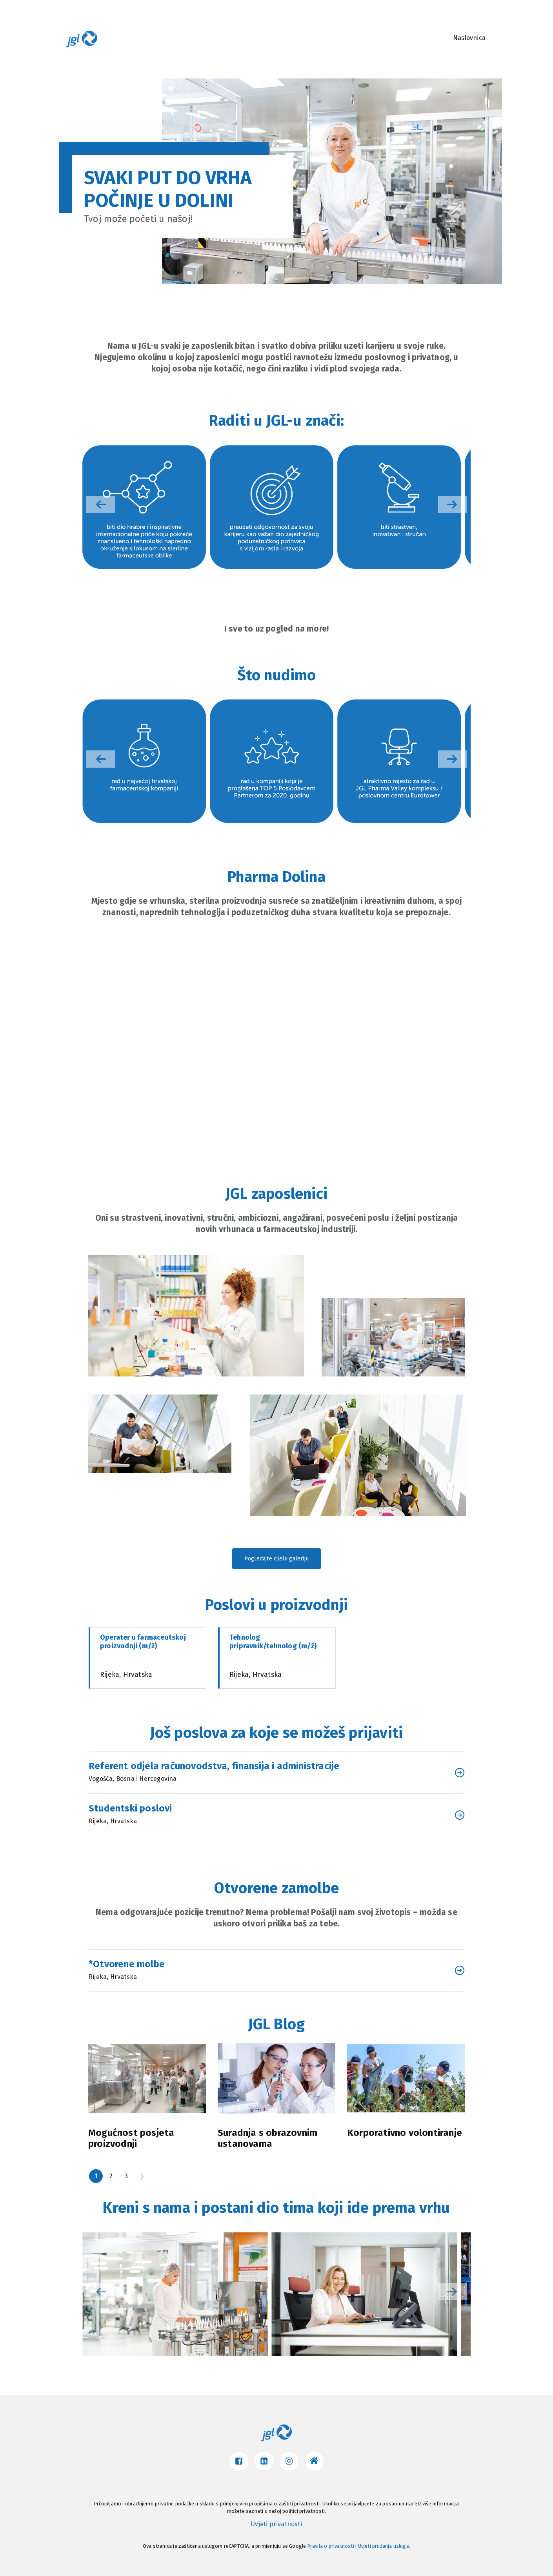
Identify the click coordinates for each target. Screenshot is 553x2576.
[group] (144, 507)
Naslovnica (469, 38)
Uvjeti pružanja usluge (383, 2546)
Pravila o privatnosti (330, 2546)
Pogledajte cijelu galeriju (276, 1558)
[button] (452, 504)
